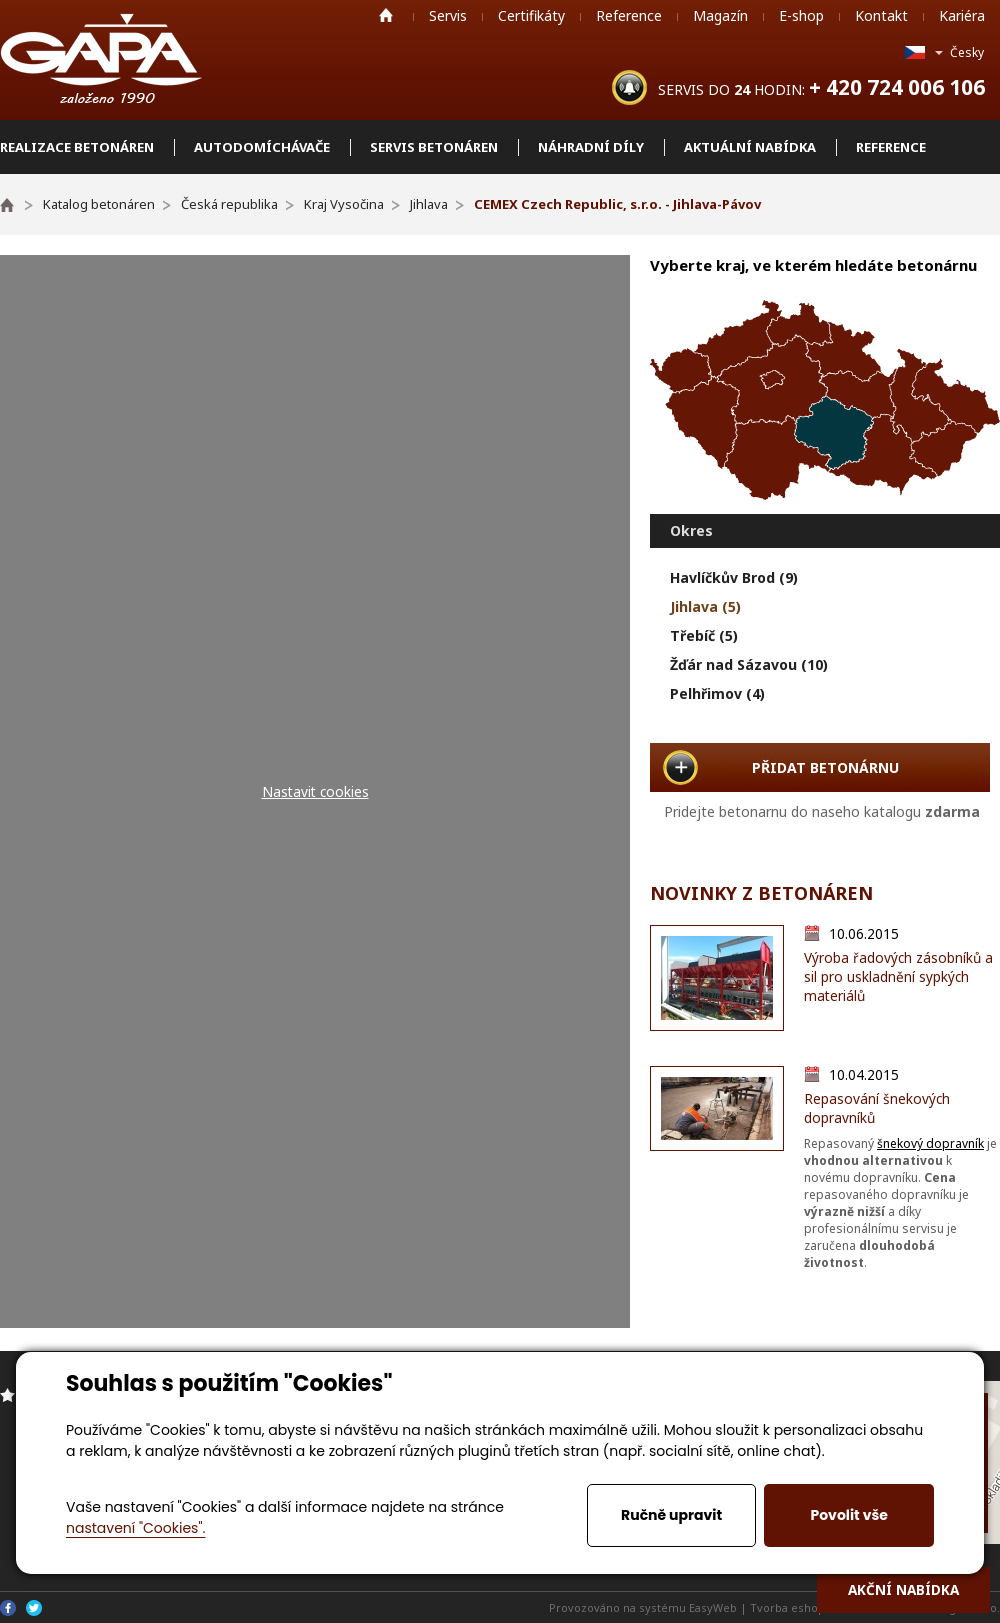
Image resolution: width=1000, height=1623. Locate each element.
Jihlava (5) (705, 606)
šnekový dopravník (930, 1143)
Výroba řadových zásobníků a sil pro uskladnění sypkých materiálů (898, 976)
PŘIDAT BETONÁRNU (825, 767)
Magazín (720, 15)
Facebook (8, 1608)
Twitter (34, 1608)
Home (386, 15)
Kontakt (881, 15)
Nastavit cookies (315, 791)
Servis (448, 15)
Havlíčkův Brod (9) (734, 577)
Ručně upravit (671, 1515)
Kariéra (962, 15)
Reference (629, 15)
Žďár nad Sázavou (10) (749, 664)
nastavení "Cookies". (135, 1528)
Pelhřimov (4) (717, 693)
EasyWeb (713, 1607)
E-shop (801, 15)
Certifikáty (531, 15)
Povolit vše (848, 1515)
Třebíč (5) (704, 635)
